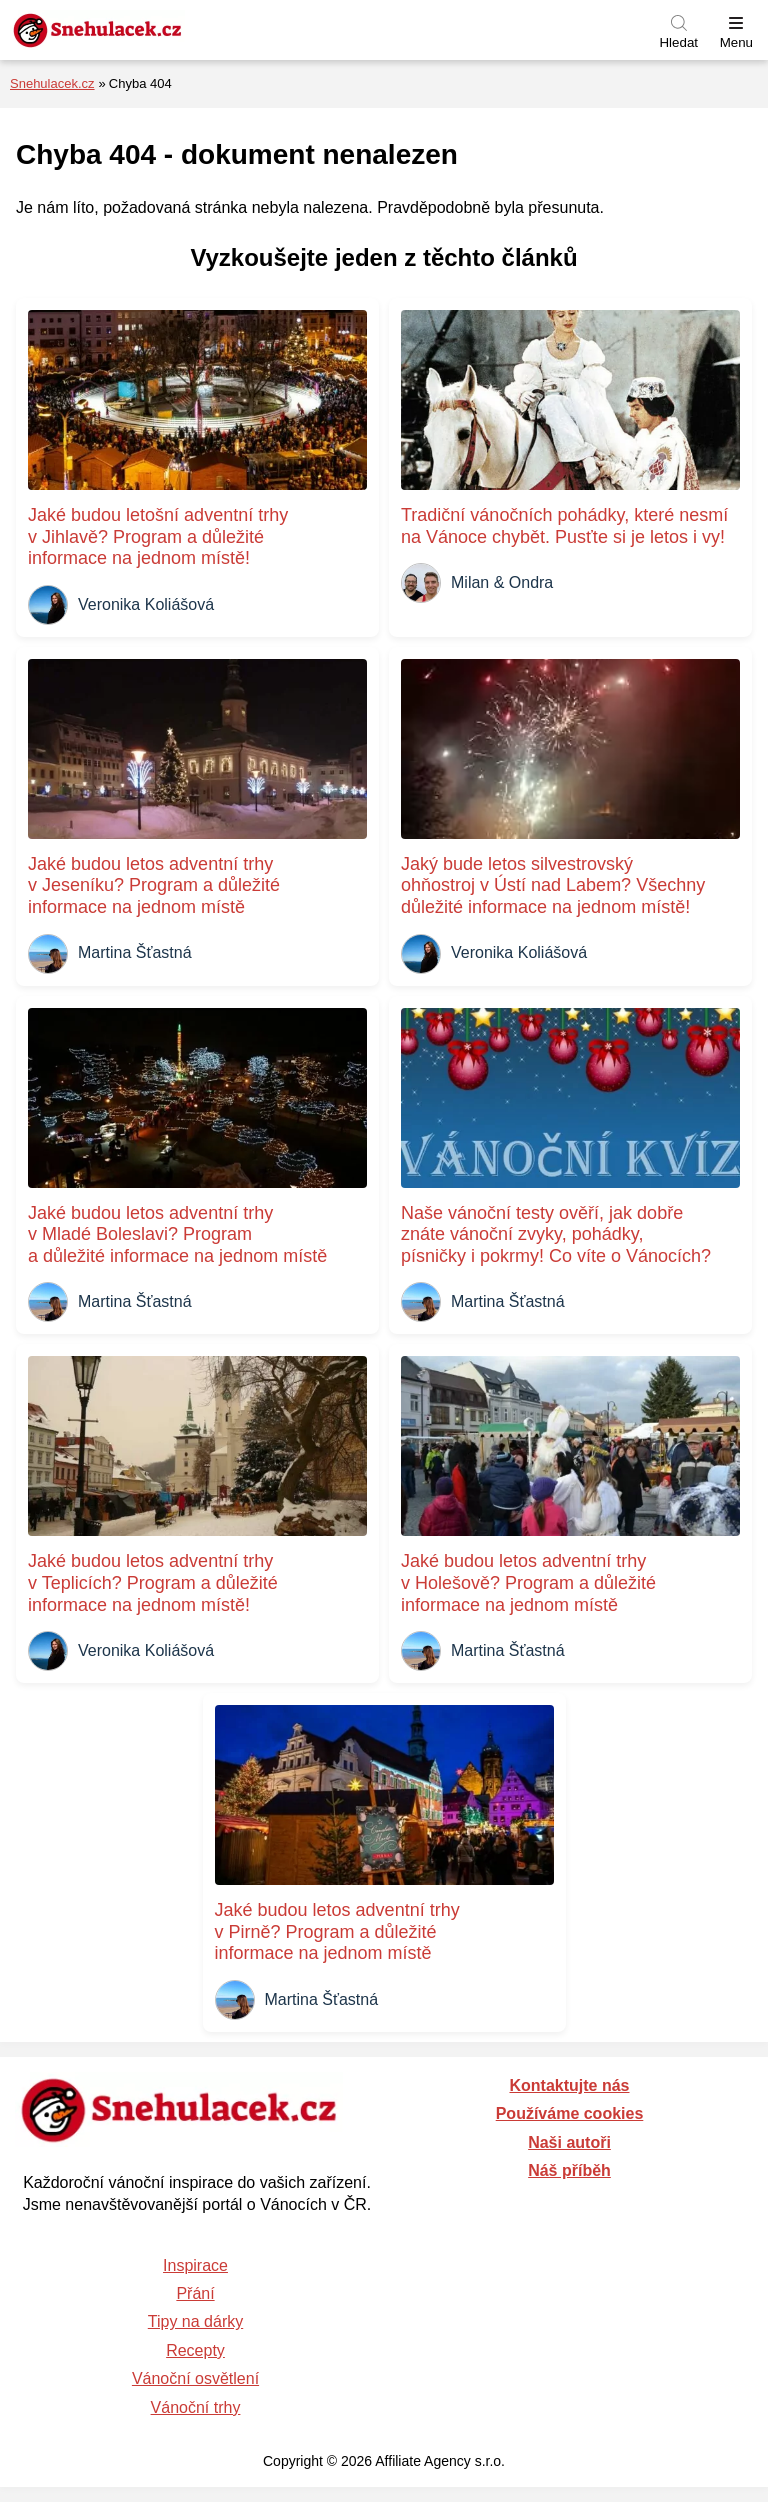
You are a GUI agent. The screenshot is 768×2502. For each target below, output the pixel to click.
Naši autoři (569, 2142)
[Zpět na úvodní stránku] (145, 30)
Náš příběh (569, 2170)
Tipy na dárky (195, 2321)
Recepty (195, 2350)
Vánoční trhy (196, 2407)
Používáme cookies (570, 2113)
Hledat (678, 42)
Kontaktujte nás (569, 2085)
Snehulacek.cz (52, 83)
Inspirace (195, 2265)
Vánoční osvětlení (195, 2378)
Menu (736, 42)
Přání (195, 2293)
